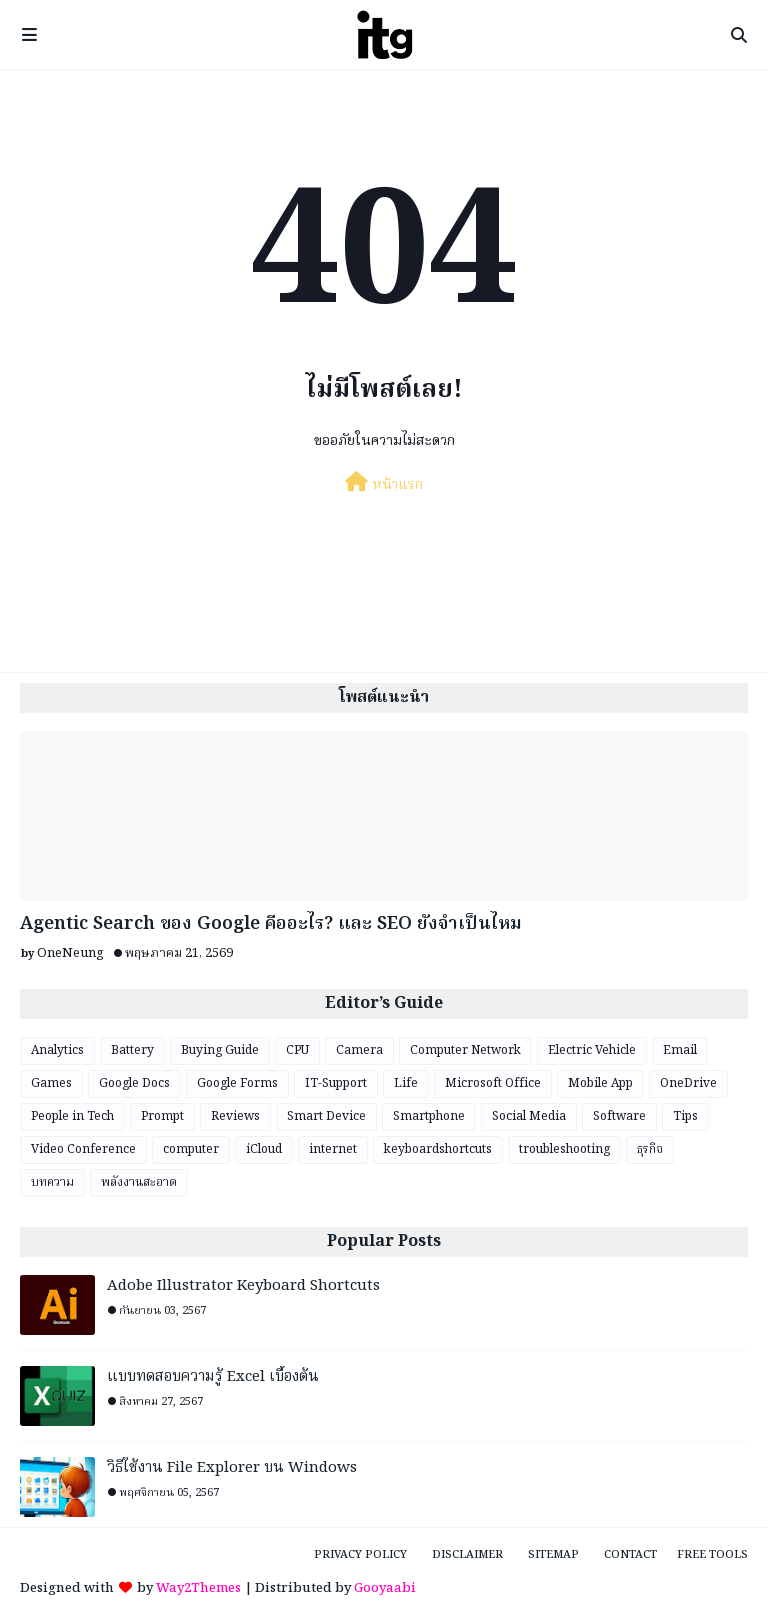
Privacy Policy (360, 1555)
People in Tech (72, 1116)
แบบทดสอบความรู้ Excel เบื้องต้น (213, 1377)
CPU (297, 1050)
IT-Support (336, 1083)
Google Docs (134, 1083)
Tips (685, 1116)
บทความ (52, 1182)
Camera (359, 1050)
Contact (630, 1555)
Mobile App (600, 1083)
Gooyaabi (385, 1588)
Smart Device (326, 1116)
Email (680, 1050)
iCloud (264, 1149)
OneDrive (688, 1083)
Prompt (162, 1116)
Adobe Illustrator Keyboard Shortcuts (243, 1286)
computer (191, 1149)
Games (51, 1083)
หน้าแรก (384, 484)
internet (333, 1149)
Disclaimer (467, 1555)
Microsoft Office (493, 1083)
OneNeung (70, 953)
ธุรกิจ (650, 1149)
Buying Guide (220, 1050)
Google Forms (237, 1083)
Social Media (529, 1116)
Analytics (57, 1050)
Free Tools (712, 1555)
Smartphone (429, 1116)
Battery (132, 1050)
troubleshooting (564, 1149)
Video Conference (83, 1149)
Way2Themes (198, 1588)
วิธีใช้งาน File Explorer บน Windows (232, 1468)
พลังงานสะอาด (139, 1182)
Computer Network (465, 1050)
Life (406, 1083)
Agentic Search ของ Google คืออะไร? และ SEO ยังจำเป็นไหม (271, 924)
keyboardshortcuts (438, 1149)
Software (619, 1116)
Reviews (235, 1116)
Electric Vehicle (592, 1050)
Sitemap (553, 1555)
